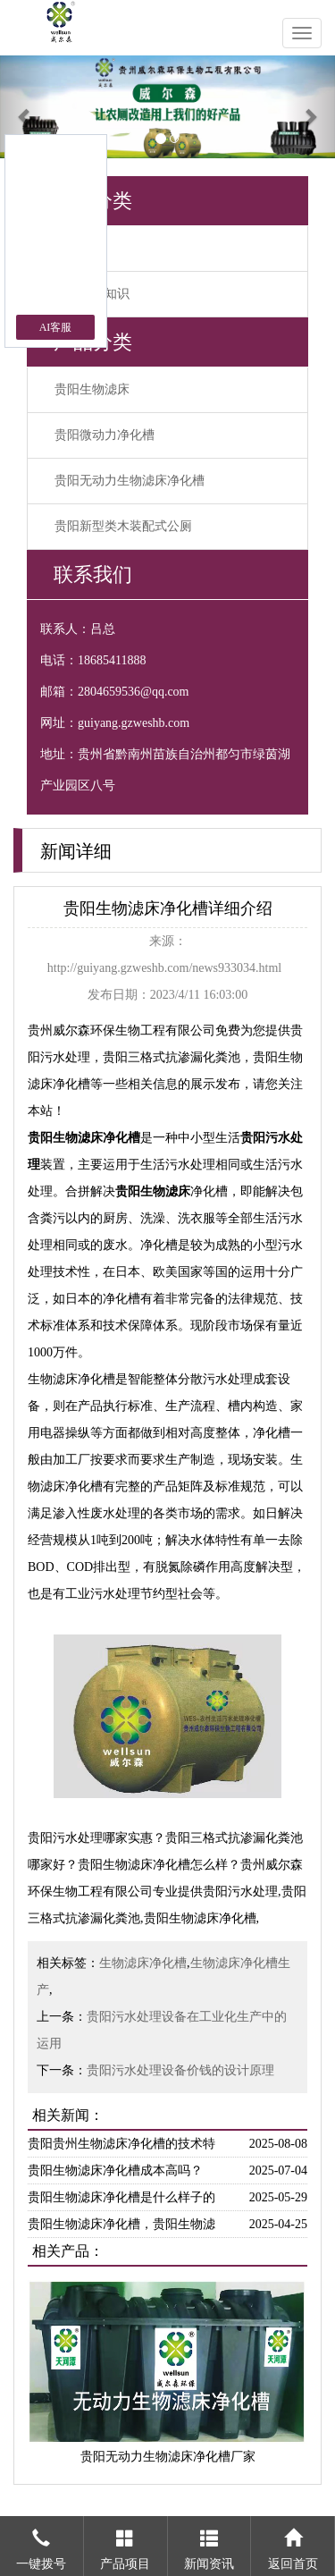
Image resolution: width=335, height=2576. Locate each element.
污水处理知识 (92, 293)
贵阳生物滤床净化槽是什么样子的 (121, 2197)
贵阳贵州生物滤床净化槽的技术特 (121, 2143)
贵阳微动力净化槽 (104, 435)
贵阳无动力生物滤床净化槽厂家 (167, 2456)
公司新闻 (79, 248)
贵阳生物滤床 (92, 389)
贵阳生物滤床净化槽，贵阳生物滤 (121, 2224)
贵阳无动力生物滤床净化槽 (129, 480)
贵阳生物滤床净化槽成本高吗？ (115, 2170)
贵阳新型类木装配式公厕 (123, 526)
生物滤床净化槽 (143, 1963)
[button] (25, 106)
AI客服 (55, 327)
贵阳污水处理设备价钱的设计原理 (180, 2070)
